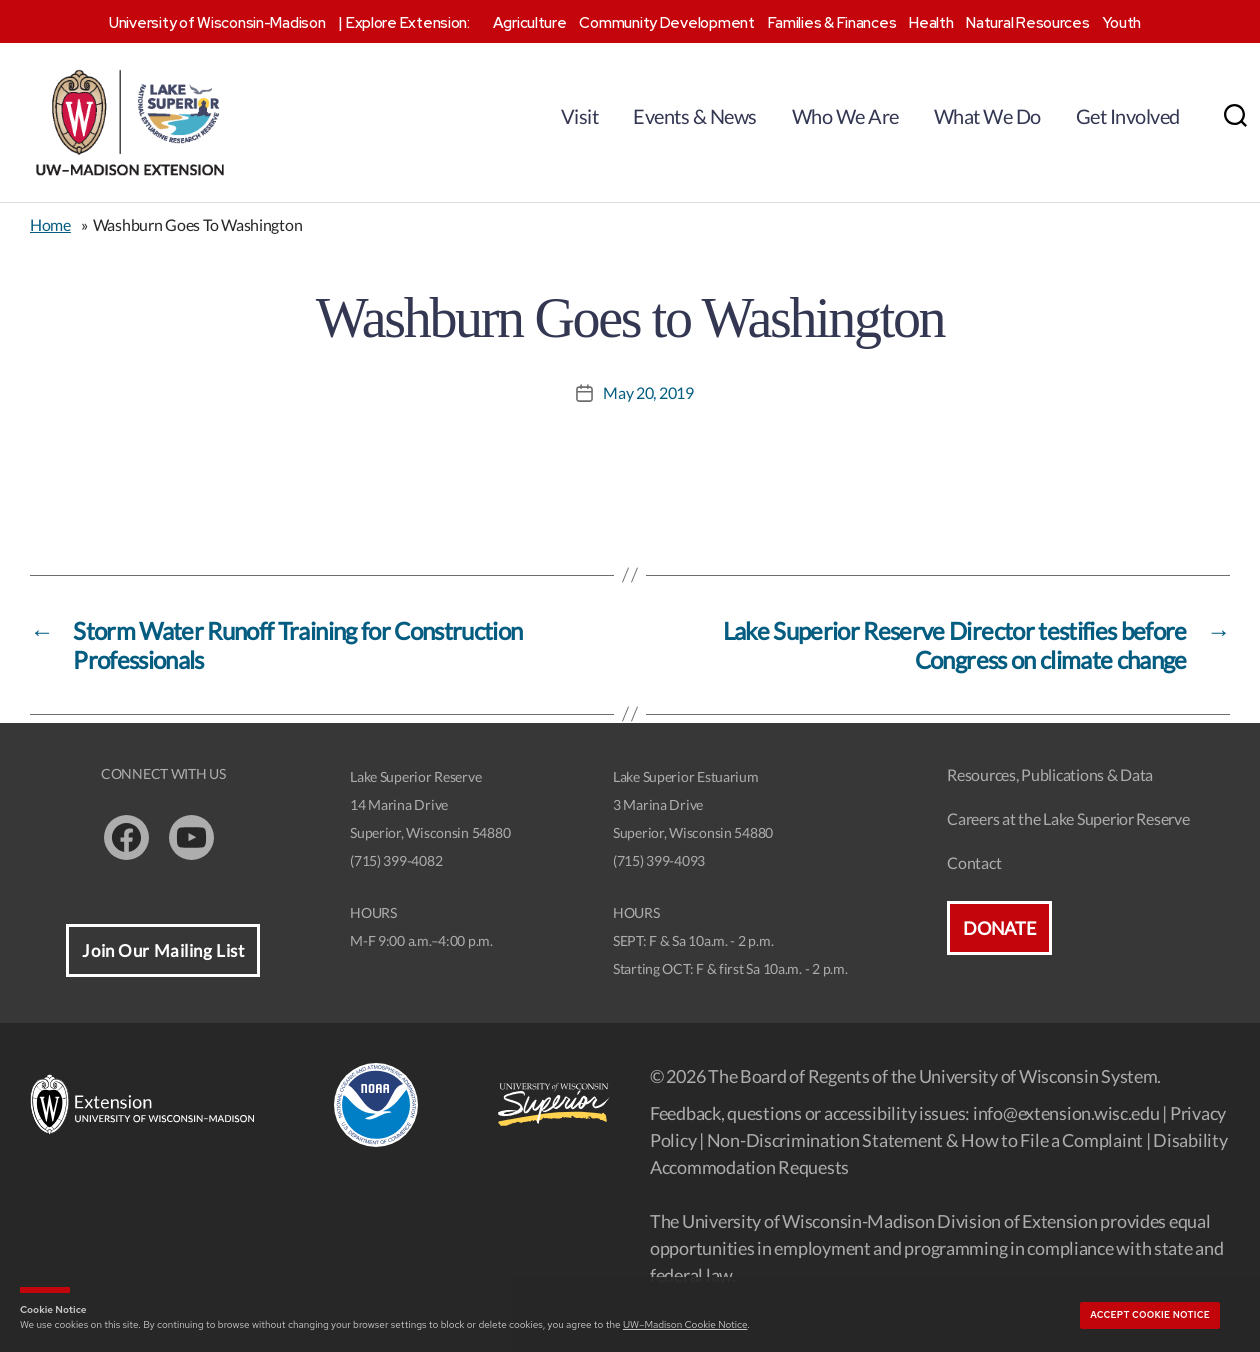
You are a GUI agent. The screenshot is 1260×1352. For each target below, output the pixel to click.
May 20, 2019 (648, 392)
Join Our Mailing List (163, 950)
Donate (999, 928)
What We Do (987, 116)
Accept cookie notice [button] (1150, 1315)
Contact (974, 862)
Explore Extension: (408, 23)
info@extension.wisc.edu (1066, 1113)
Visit (580, 116)
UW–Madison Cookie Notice (685, 1324)
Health (931, 23)
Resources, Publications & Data (1050, 774)
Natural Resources (1027, 23)
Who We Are (845, 116)
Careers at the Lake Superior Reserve (1068, 818)
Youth (1121, 23)
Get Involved (1128, 116)
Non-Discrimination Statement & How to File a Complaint (925, 1140)
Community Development (666, 23)
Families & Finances (832, 23)
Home (50, 224)
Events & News (695, 116)
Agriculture (530, 23)
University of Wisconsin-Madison (217, 23)
